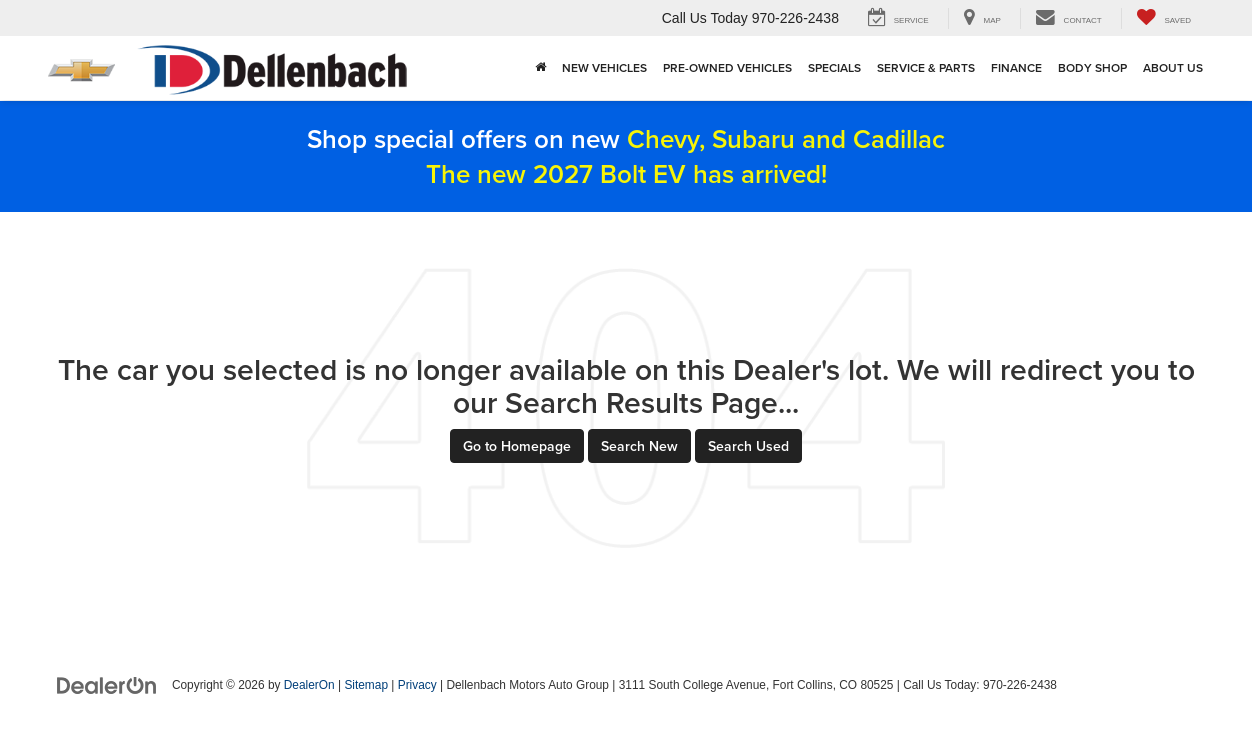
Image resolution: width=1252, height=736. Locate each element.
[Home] (540, 68)
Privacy (417, 685)
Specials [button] (834, 67)
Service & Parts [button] (926, 67)
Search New (639, 446)
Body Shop (1092, 67)
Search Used (748, 446)
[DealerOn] (107, 684)
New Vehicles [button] (604, 67)
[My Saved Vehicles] (1163, 18)
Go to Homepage (517, 446)
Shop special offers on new (626, 156)
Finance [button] (1016, 67)
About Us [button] (1173, 67)
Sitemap (366, 685)
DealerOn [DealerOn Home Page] (309, 685)
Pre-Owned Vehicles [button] (727, 67)
